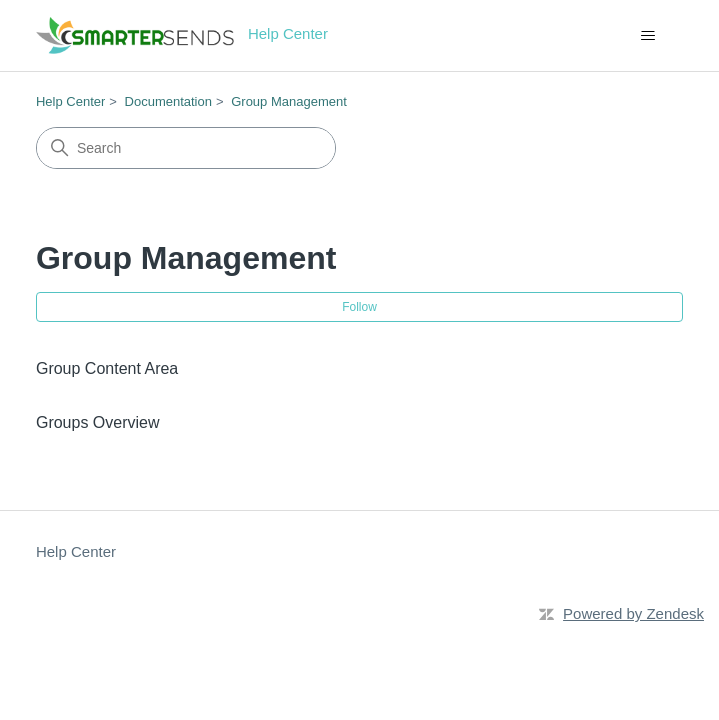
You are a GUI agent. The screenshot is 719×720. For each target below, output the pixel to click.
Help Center (70, 101)
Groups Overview (98, 422)
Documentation (168, 101)
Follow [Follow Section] (359, 307)
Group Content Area (107, 368)
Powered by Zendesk (633, 613)
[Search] (186, 148)
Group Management (289, 101)
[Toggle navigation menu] (647, 36)
